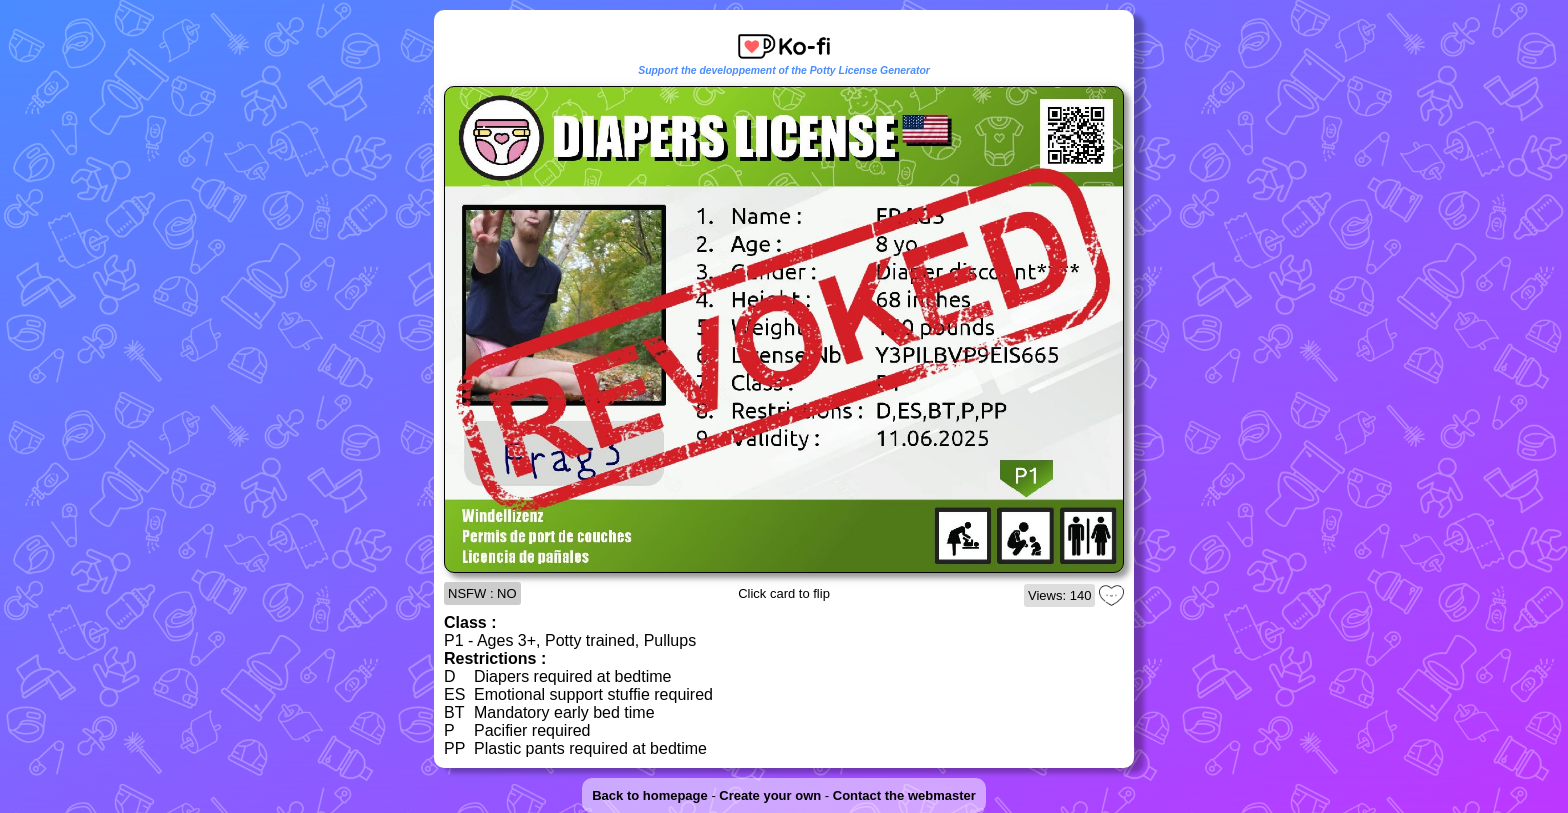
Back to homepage (650, 795)
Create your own (770, 795)
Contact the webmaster (904, 795)
